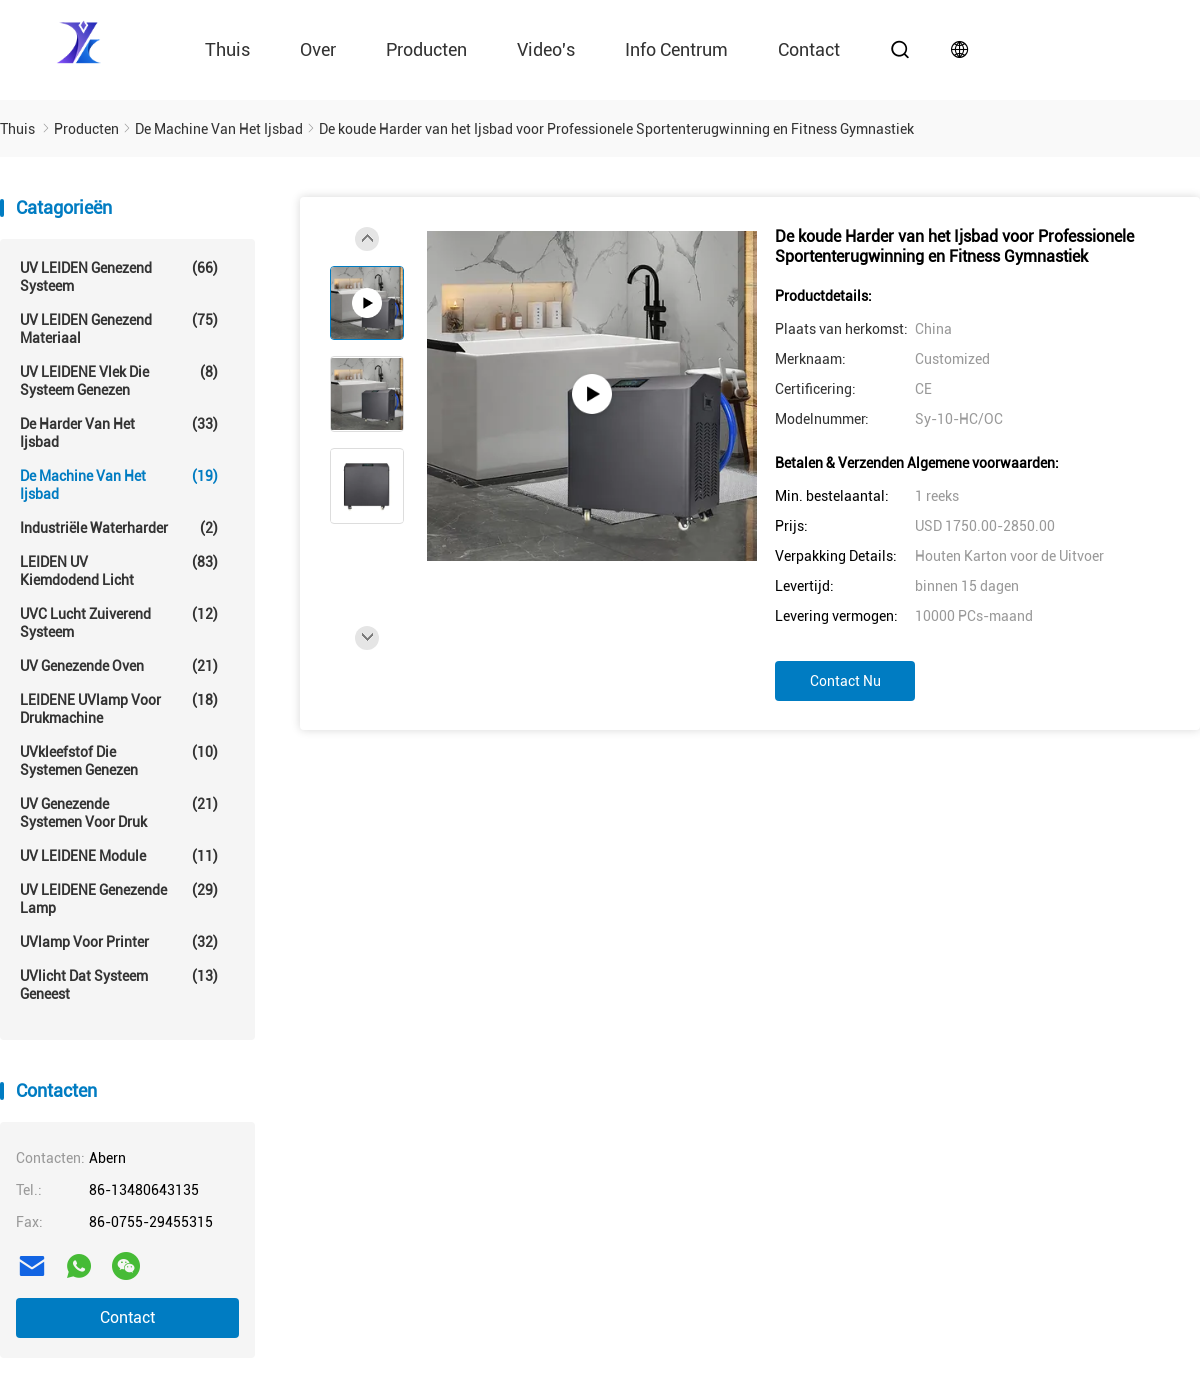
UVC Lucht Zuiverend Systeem (119, 622)
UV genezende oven (119, 666)
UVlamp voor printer (119, 942)
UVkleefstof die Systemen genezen (119, 760)
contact (809, 49)
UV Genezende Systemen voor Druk (119, 812)
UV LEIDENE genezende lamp (119, 898)
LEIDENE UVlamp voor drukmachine (119, 708)
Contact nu (845, 681)
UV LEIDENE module (119, 856)
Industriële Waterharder (119, 528)
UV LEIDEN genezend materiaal (119, 328)
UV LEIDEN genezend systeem (119, 276)
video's (546, 49)
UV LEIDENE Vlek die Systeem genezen (119, 380)
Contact (127, 1317)
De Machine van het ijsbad (119, 484)
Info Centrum (676, 49)
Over (318, 49)
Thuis (227, 49)
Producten (426, 49)
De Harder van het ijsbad (119, 432)
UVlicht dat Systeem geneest (119, 984)
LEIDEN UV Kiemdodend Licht (119, 570)
